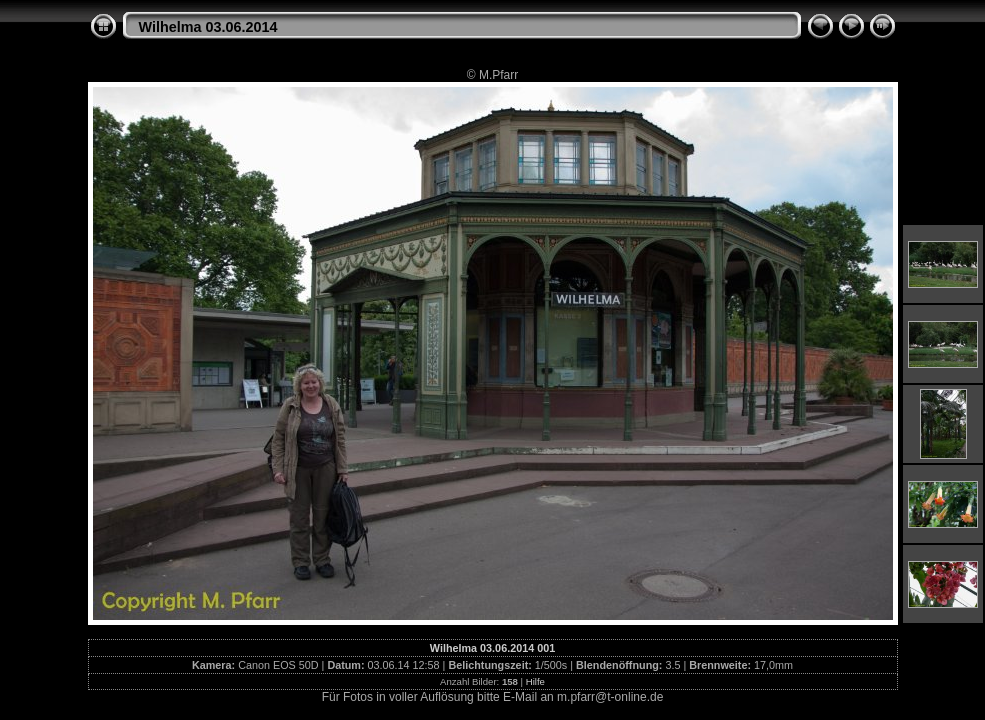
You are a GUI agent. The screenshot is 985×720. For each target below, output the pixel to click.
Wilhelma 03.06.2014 (208, 27)
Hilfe (535, 681)
